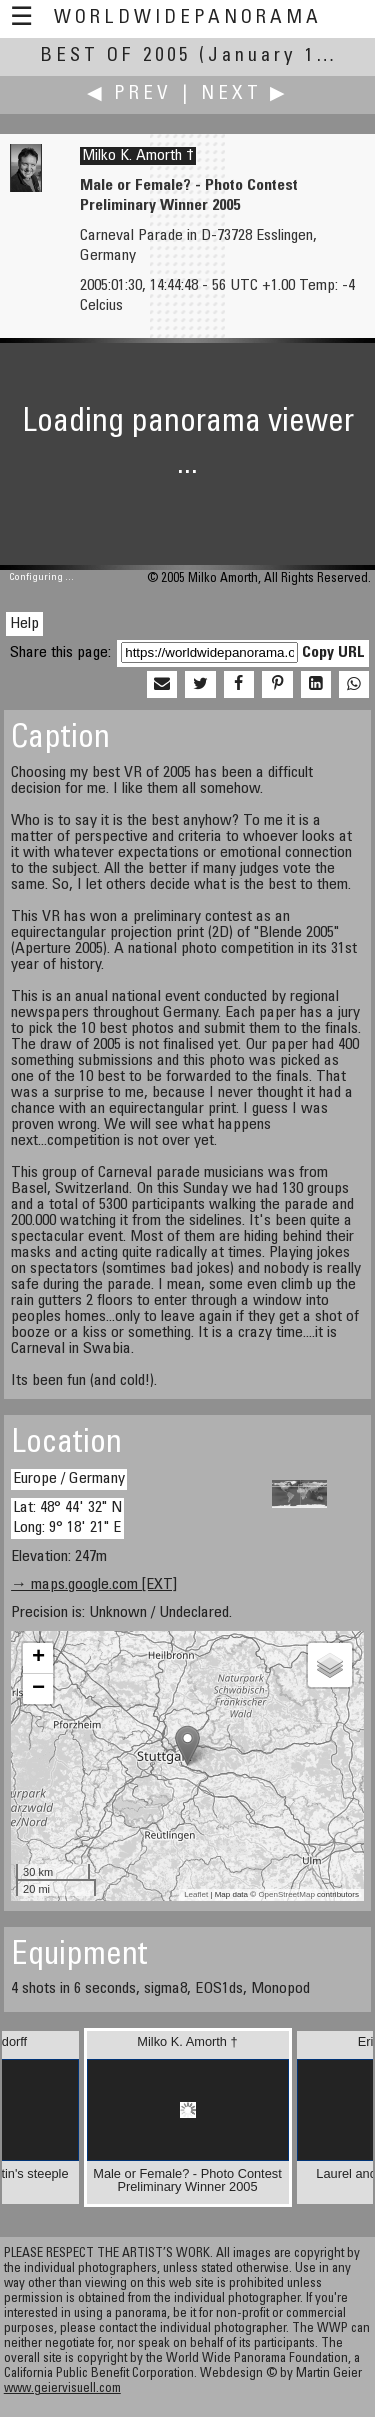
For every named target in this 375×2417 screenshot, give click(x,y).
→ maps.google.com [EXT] (94, 1585)
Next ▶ (245, 94)
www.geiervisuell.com (62, 2389)
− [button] (38, 1689)
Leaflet (196, 1894)
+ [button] (38, 1658)
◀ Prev (129, 94)
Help (24, 624)
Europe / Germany (69, 1479)
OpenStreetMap (286, 1894)
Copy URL (333, 653)
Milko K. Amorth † (138, 156)
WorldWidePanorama (188, 18)
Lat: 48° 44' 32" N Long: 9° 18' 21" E (67, 1517)
